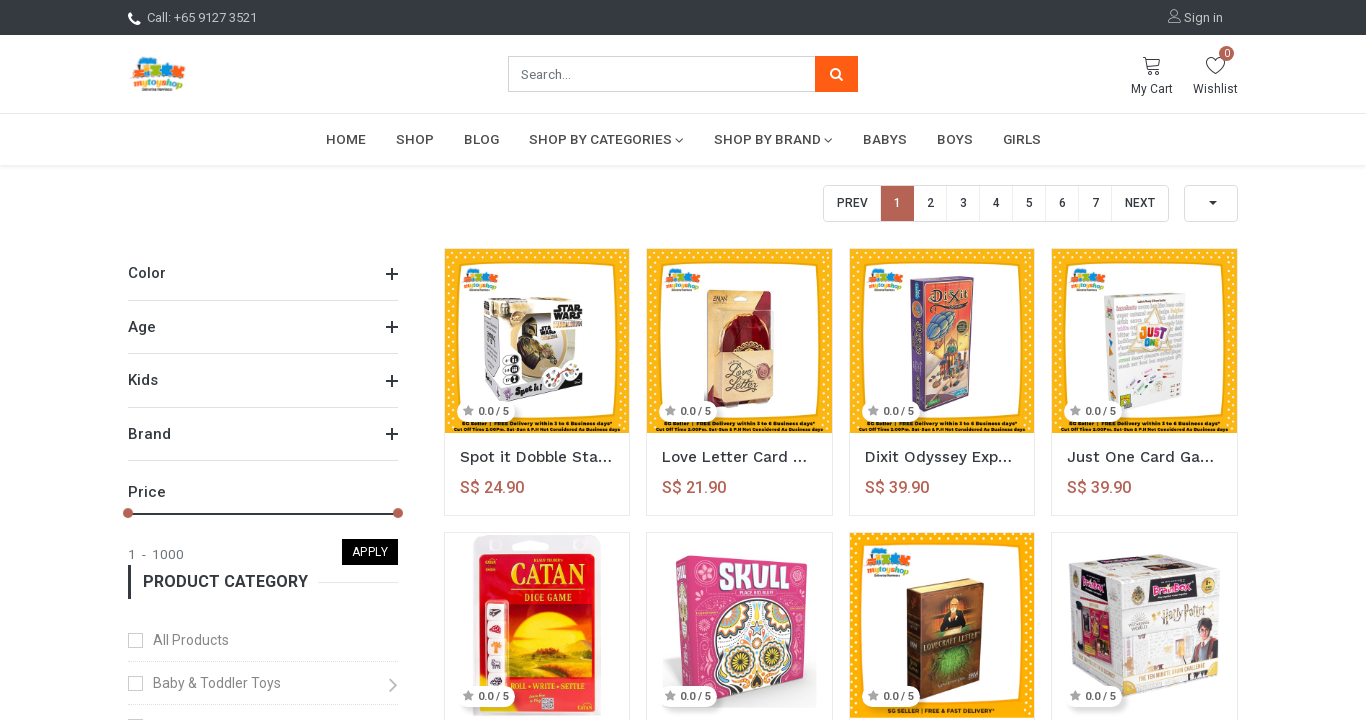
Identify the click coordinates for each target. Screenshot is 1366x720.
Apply (370, 552)
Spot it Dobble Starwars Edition (537, 457)
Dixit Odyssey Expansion (942, 457)
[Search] (836, 74)
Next (1140, 203)
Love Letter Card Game (739, 457)
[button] (1211, 203)
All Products (191, 640)
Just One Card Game (1144, 457)
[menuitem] (346, 139)
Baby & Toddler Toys (217, 683)
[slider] (128, 513)
